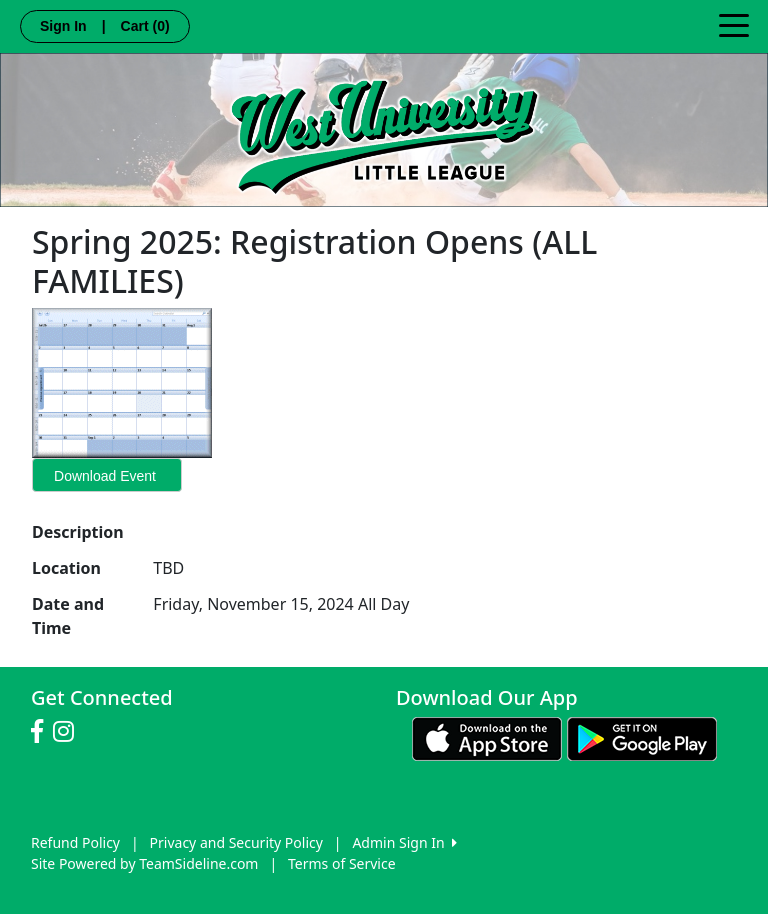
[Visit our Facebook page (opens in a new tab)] (42, 732)
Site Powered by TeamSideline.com (144, 863)
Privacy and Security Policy (236, 842)
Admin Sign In (404, 842)
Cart (145, 26)
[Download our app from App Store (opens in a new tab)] (487, 737)
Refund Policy (75, 842)
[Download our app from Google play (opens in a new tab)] (642, 737)
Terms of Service (342, 863)
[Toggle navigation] (734, 24)
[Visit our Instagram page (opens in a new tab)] (68, 732)
